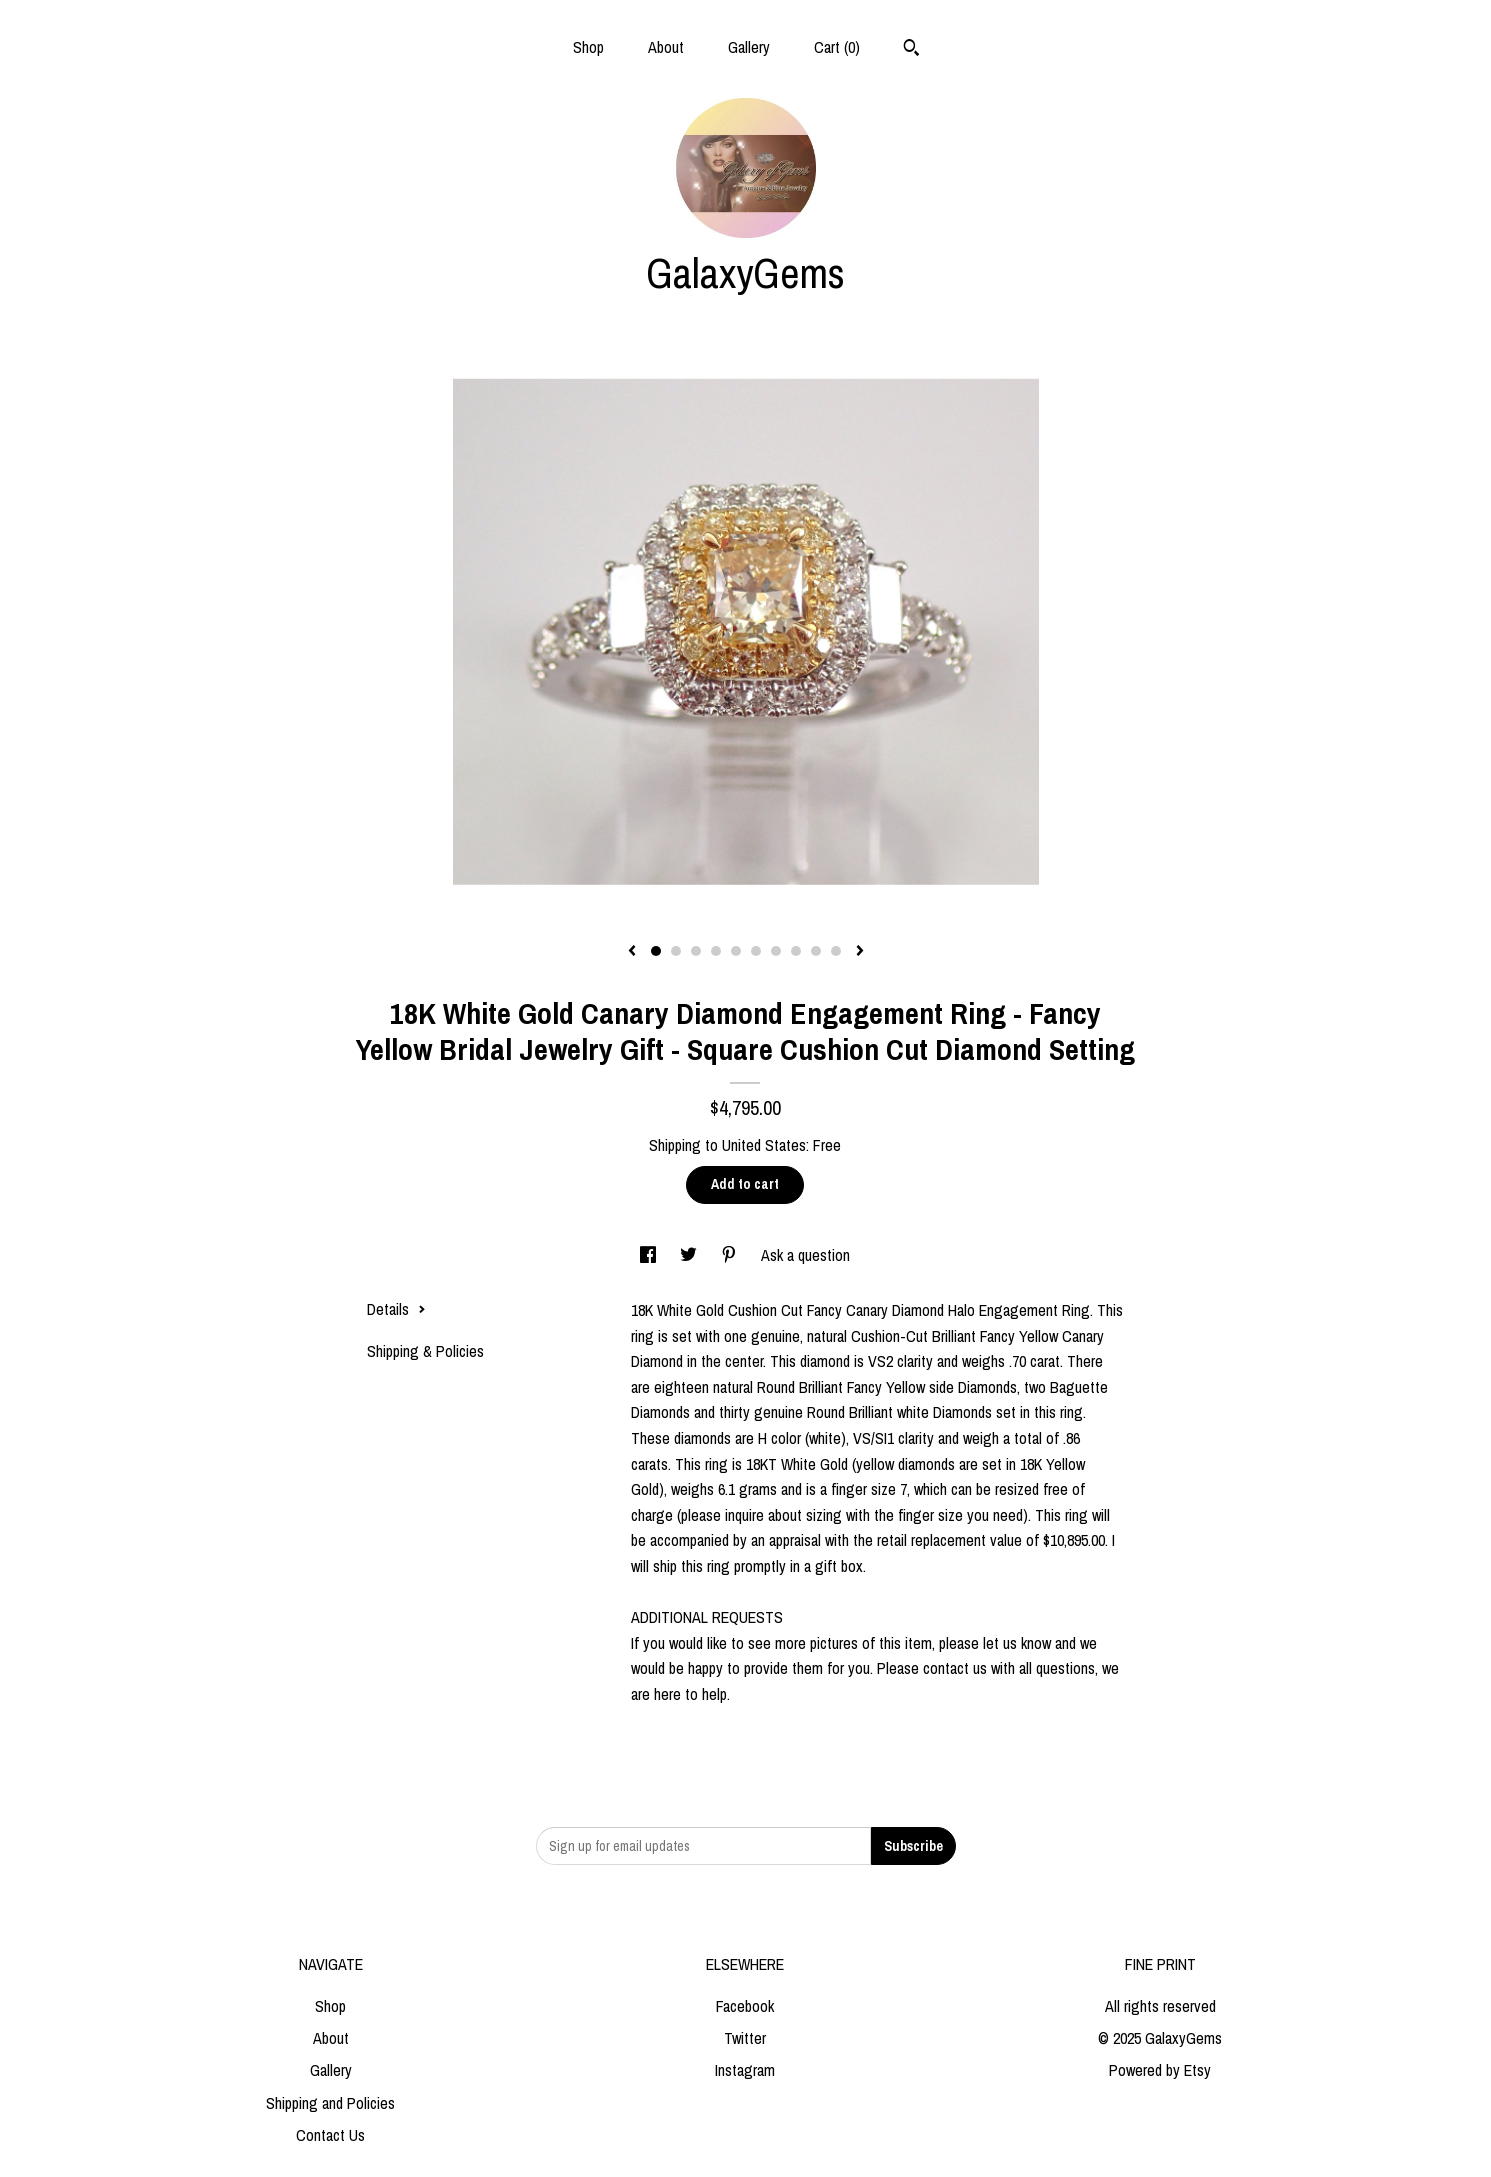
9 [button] (816, 951)
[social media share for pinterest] (731, 1255)
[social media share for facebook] (650, 1255)
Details (396, 1309)
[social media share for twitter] (690, 1255)
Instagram (745, 2070)
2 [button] (676, 951)
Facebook (745, 2006)
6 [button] (756, 951)
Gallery (749, 47)
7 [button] (776, 951)
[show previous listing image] (632, 952)
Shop (588, 47)
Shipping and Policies (330, 2103)
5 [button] (736, 951)
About (666, 47)
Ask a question (805, 1255)
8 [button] (796, 951)
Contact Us (330, 2135)
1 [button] (656, 951)
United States (764, 1145)
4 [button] (716, 951)
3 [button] (696, 951)
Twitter (745, 2038)
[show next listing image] (860, 952)
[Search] (911, 50)
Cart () (837, 47)
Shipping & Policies (425, 1351)
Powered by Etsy (1160, 2070)
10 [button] (836, 951)
